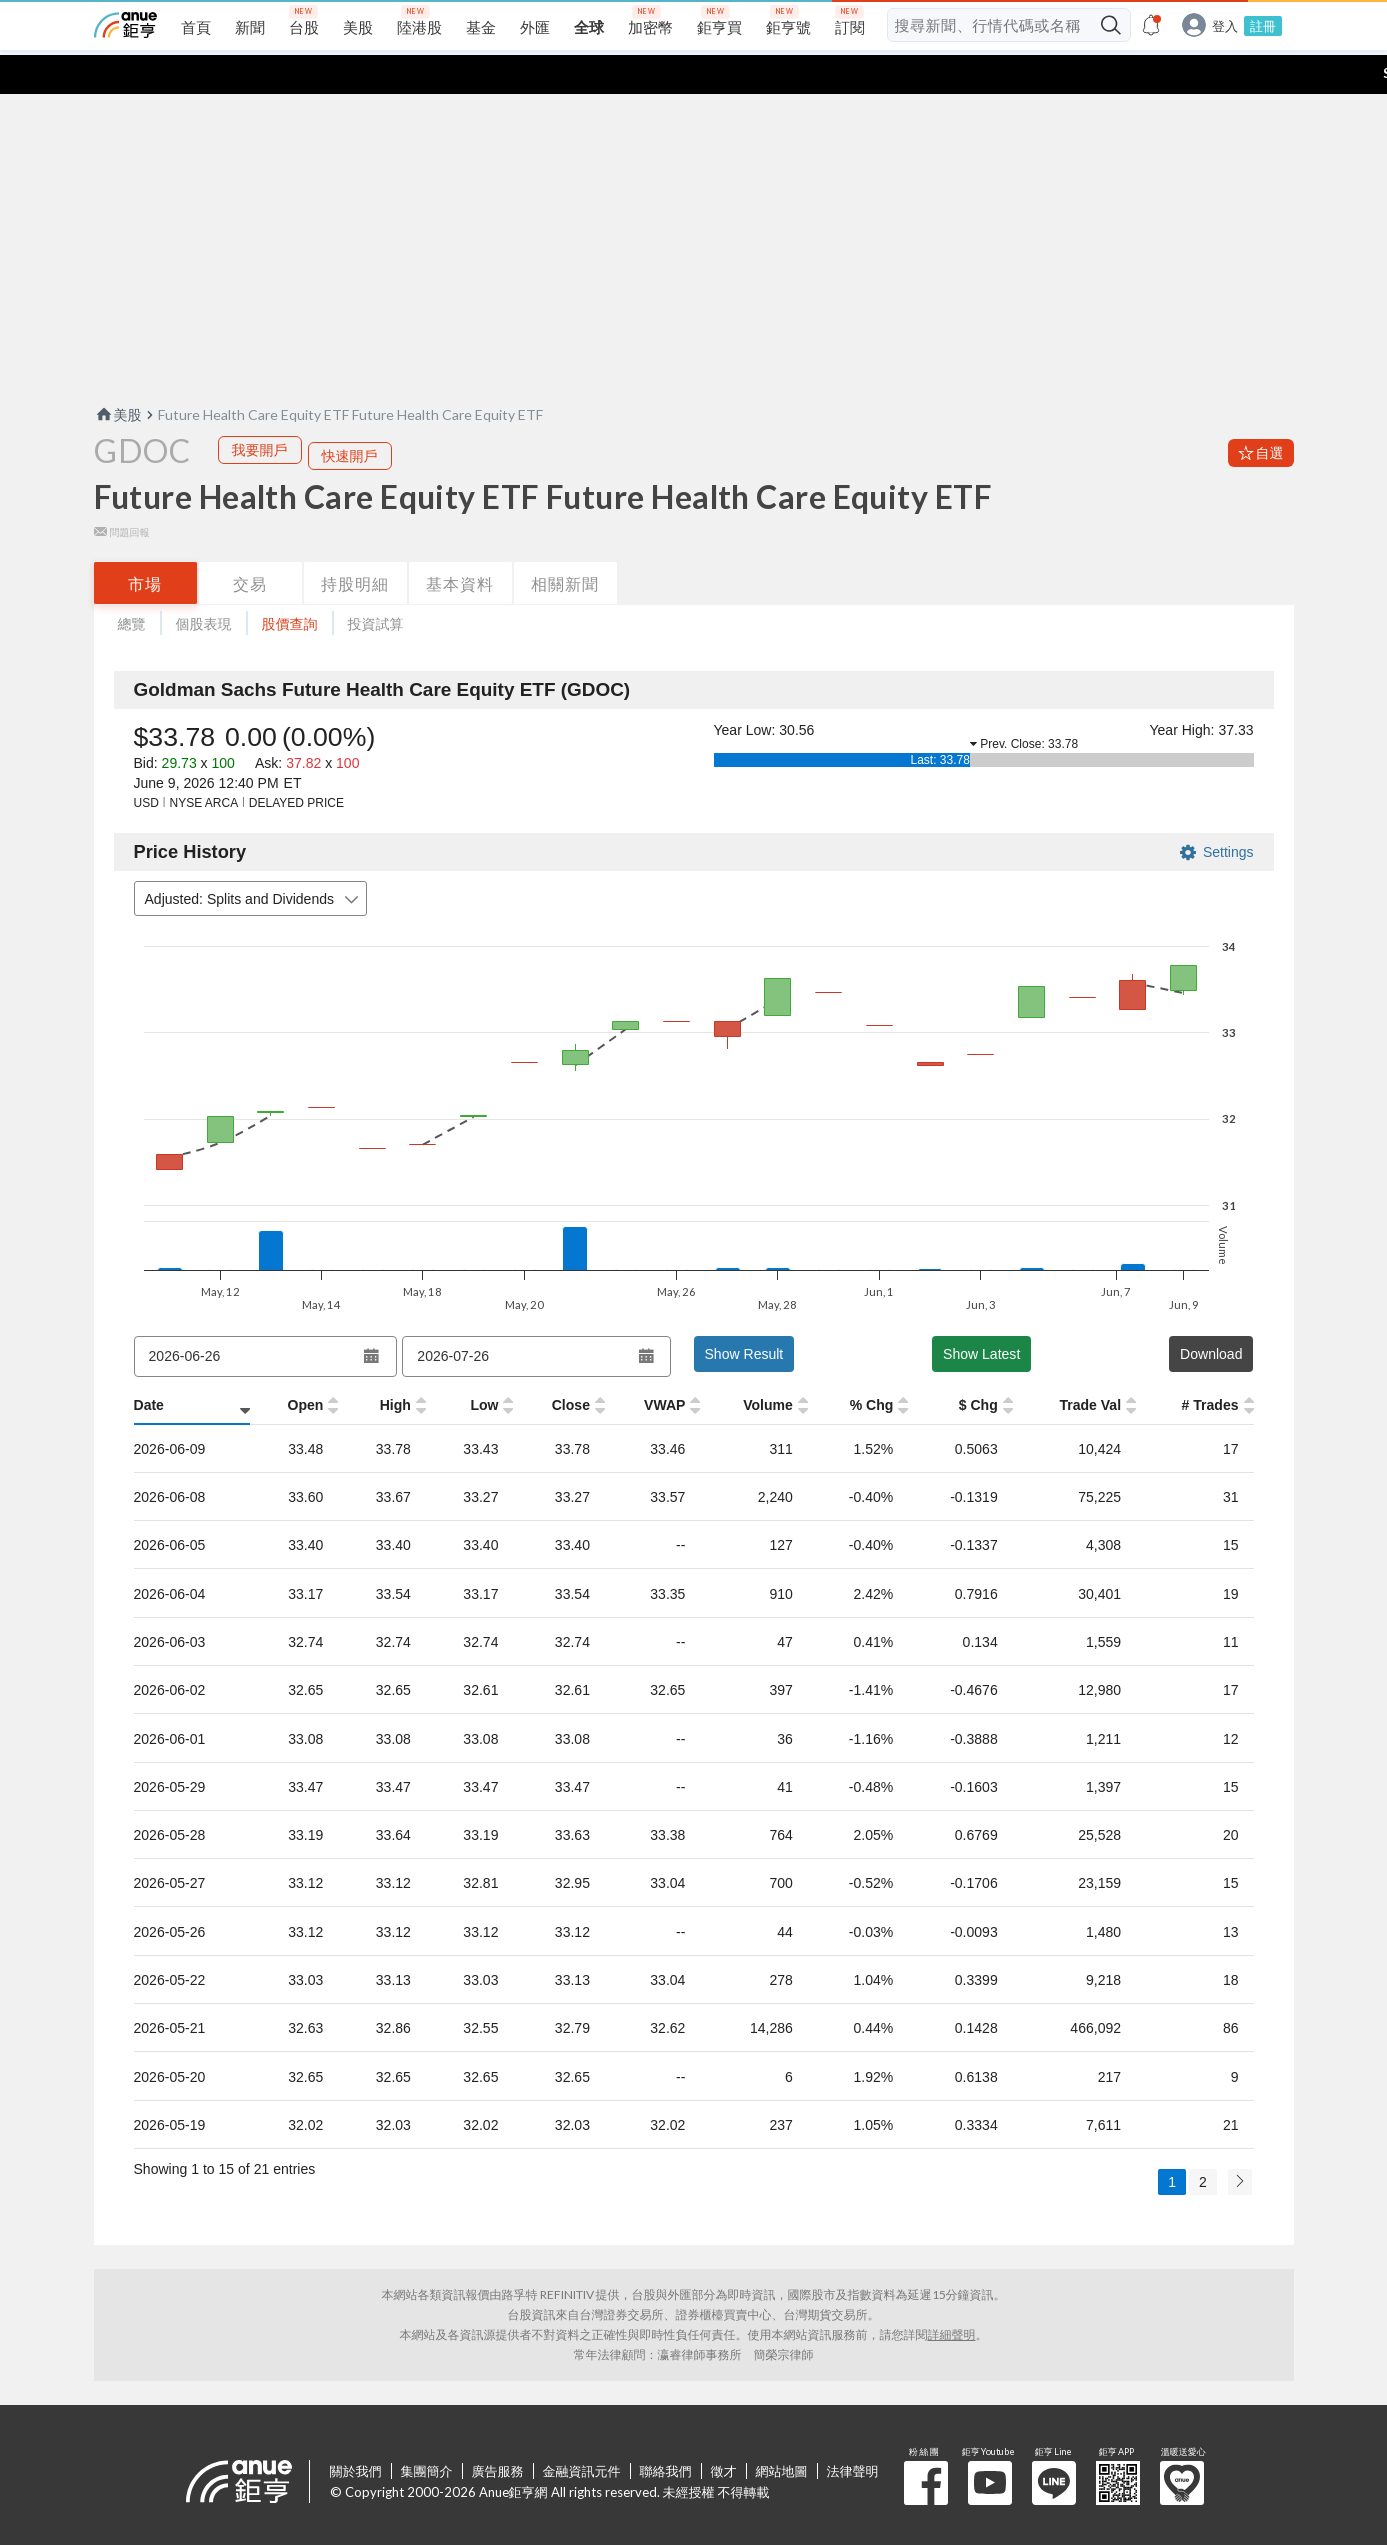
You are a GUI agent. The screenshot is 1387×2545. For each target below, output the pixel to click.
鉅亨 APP (1118, 2444)
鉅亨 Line (1054, 2444)
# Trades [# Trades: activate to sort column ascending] (1210, 1366)
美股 (118, 375)
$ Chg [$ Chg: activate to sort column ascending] (978, 1366)
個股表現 (204, 584)
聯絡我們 (666, 2432)
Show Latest (981, 1315)
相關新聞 (565, 544)
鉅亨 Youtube (990, 2444)
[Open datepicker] (372, 1317)
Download (1211, 1315)
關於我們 (356, 2432)
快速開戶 (350, 416)
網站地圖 (782, 2432)
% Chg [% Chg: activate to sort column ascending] (872, 1366)
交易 (250, 544)
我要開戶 (260, 410)
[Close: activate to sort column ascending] (559, 1367)
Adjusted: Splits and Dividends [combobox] (254, 860)
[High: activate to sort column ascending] (382, 1367)
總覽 (132, 584)
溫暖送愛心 (1182, 2444)
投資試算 (376, 584)
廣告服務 (498, 2432)
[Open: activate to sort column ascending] (294, 1367)
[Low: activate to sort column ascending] (470, 1367)
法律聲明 (853, 2432)
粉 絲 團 (926, 2444)
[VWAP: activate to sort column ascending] (652, 1367)
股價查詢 (290, 584)
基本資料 (460, 544)
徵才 (724, 2432)
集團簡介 (427, 2432)
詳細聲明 (952, 2295)
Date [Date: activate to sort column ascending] (149, 1366)
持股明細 (355, 544)
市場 (145, 544)
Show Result (744, 1315)
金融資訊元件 (582, 2432)
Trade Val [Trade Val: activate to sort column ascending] (1090, 1366)
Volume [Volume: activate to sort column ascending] (768, 1366)
